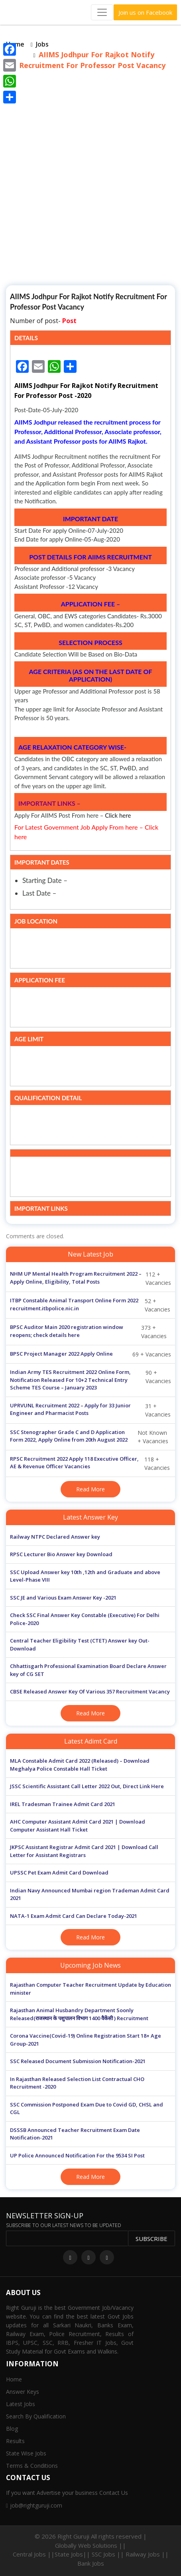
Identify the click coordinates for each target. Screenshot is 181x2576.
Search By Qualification (36, 2416)
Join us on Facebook (145, 12)
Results (15, 2441)
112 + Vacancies (90, 1278)
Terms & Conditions (32, 2465)
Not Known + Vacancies (89, 1436)
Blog (12, 2428)
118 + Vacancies (90, 1463)
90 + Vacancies (90, 1380)
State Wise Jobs (26, 2453)
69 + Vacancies (90, 1354)
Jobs (42, 44)
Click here (118, 815)
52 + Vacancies (90, 1305)
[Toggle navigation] (102, 12)
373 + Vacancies (88, 1331)
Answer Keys (22, 2391)
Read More (90, 1489)
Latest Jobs (20, 2404)
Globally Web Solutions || (90, 2545)
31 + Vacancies (90, 1410)
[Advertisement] (90, 183)
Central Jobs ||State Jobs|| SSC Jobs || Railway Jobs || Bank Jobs (91, 2558)
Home (14, 2379)
